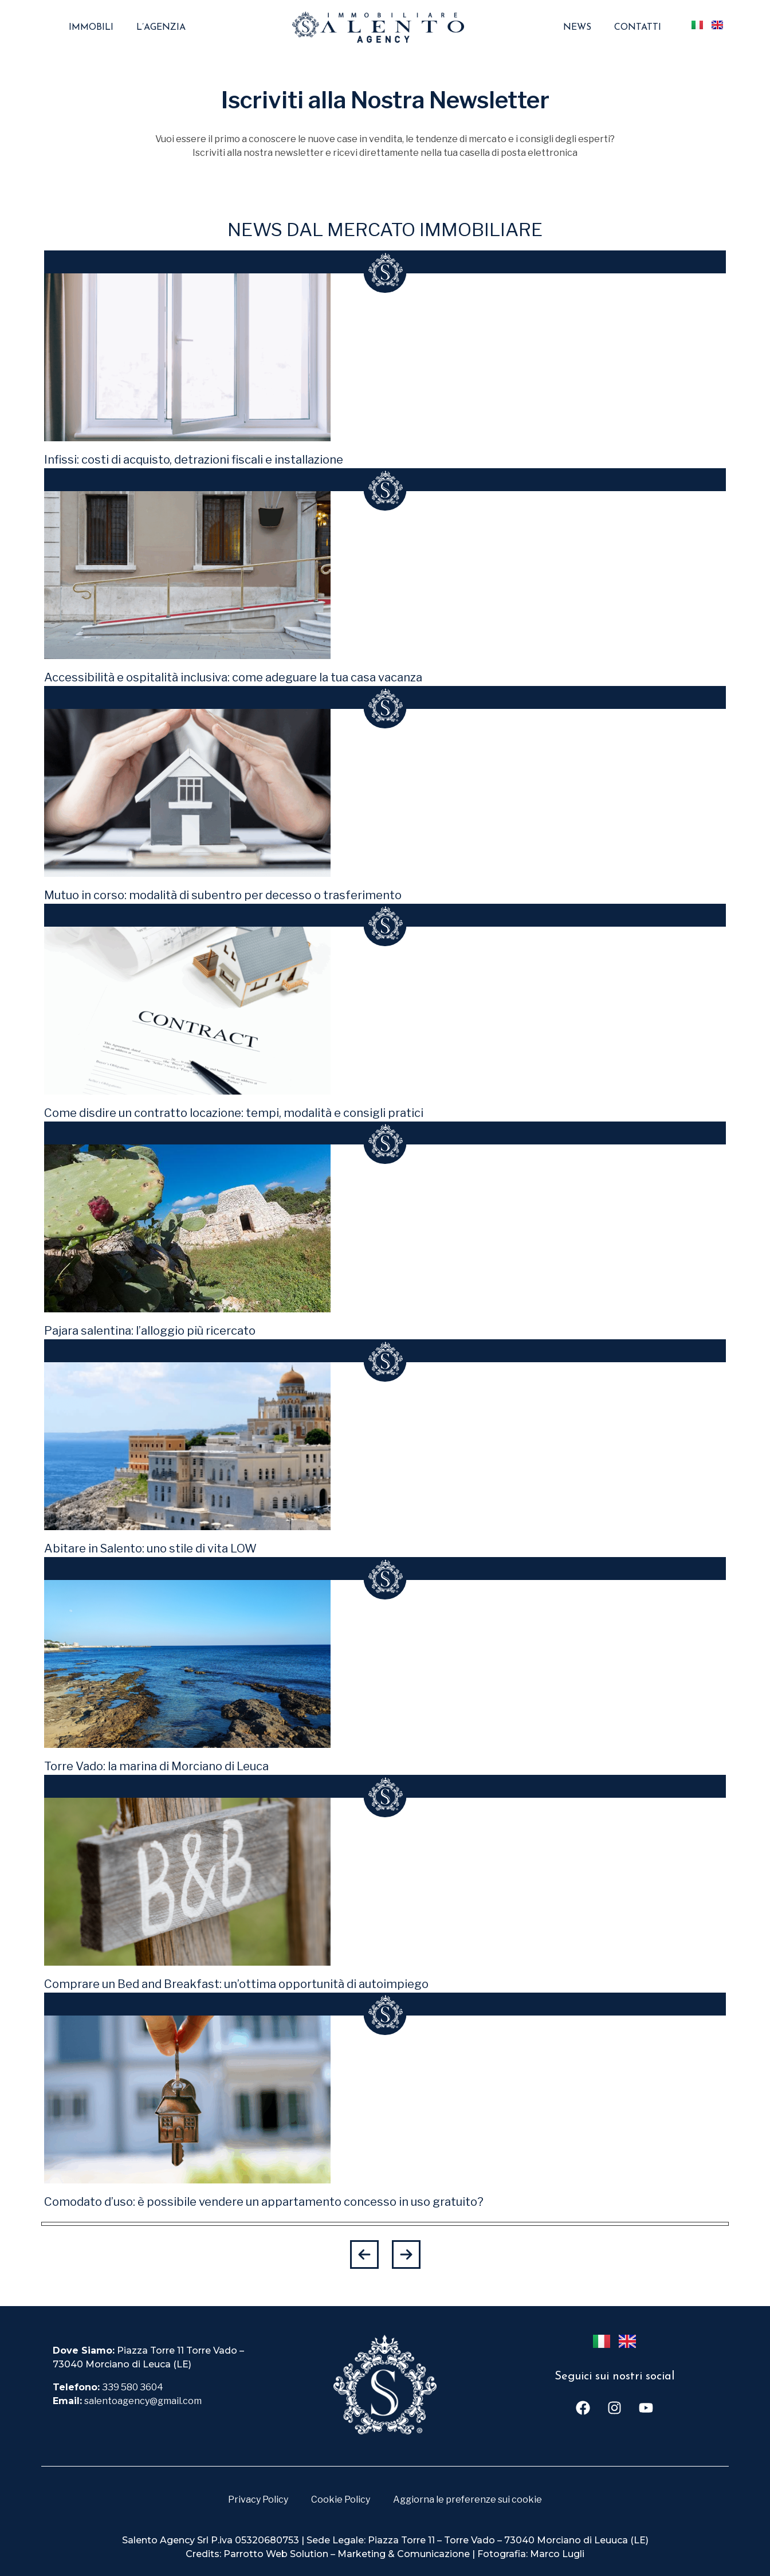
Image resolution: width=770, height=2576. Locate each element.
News (577, 27)
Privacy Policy (258, 2499)
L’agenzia (161, 27)
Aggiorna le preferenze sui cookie (467, 2499)
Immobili (91, 27)
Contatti (637, 27)
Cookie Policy (340, 2499)
